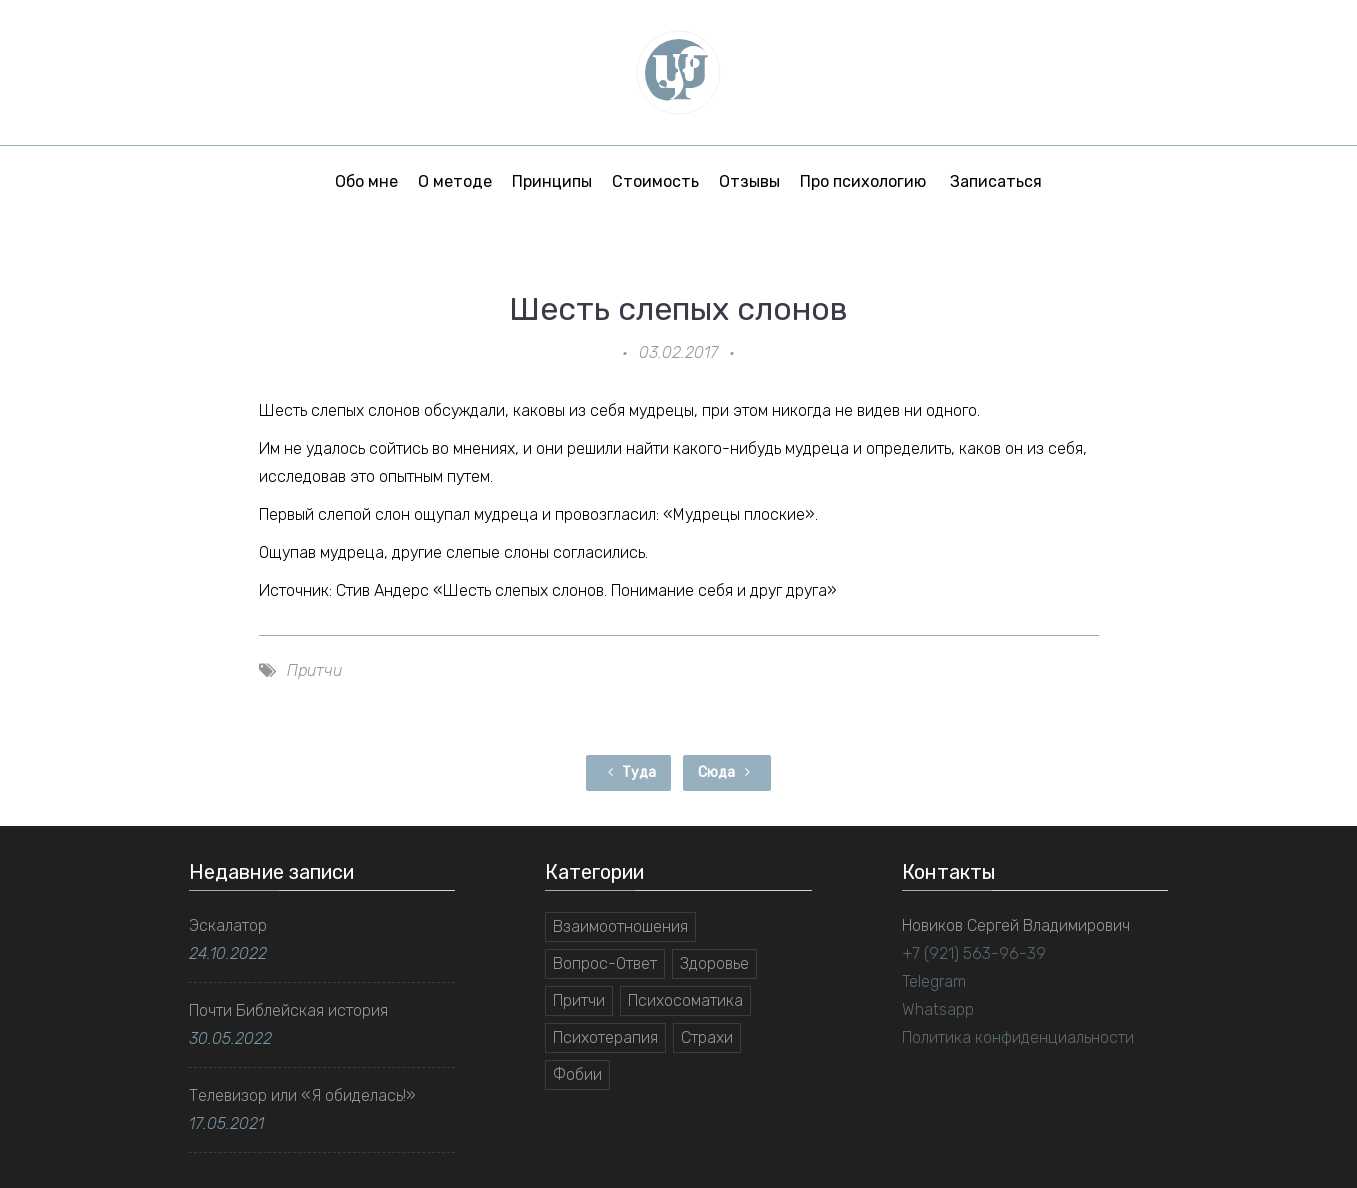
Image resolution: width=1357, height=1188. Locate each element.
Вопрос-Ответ (605, 963)
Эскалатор (228, 925)
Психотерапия (605, 1037)
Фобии (577, 1074)
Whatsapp (938, 1009)
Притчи (314, 670)
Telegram (934, 981)
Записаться (996, 181)
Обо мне (366, 181)
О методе (455, 181)
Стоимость (655, 181)
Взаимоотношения (620, 926)
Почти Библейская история (288, 1010)
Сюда (727, 772)
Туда (628, 772)
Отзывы (749, 181)
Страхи (707, 1037)
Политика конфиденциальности (1018, 1037)
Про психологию (863, 181)
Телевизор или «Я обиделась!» (302, 1095)
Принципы (552, 181)
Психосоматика (685, 1000)
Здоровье (714, 963)
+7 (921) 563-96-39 (974, 953)
